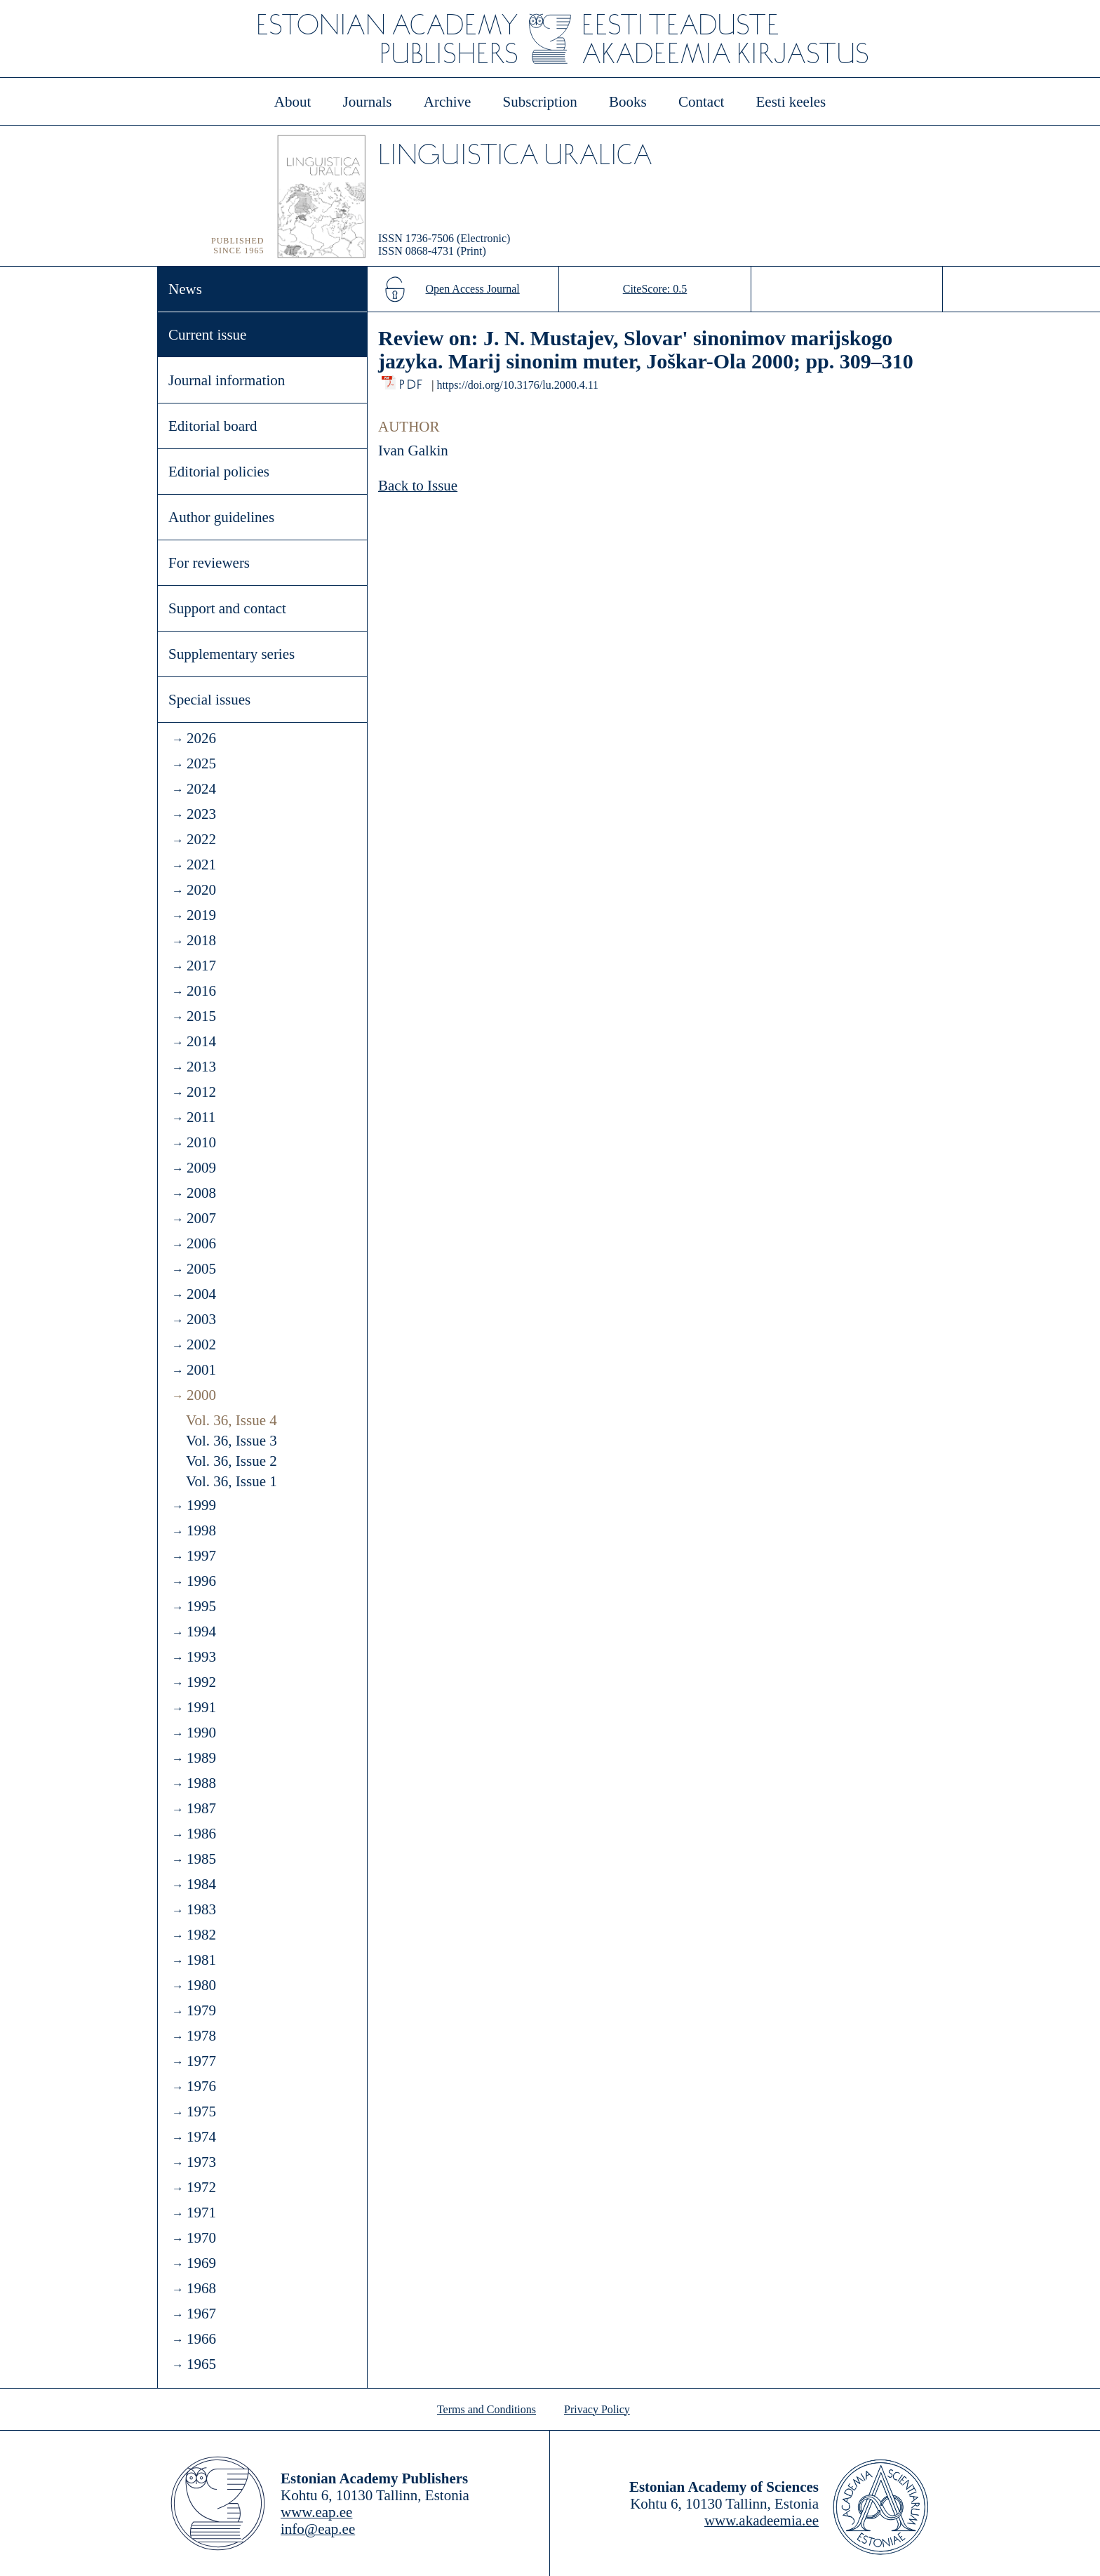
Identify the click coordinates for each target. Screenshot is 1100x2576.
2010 (201, 1142)
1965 (201, 2364)
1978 (201, 2035)
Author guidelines (221, 517)
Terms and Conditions (486, 2409)
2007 (201, 1218)
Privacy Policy (597, 2409)
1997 (201, 1555)
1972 (201, 2187)
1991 (201, 1707)
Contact (701, 101)
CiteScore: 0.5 (655, 289)
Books (628, 101)
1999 (201, 1505)
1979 (201, 2010)
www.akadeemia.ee (761, 2520)
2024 (201, 788)
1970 (201, 2237)
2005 (201, 1268)
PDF (412, 380)
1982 (201, 1934)
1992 (201, 1682)
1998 (201, 1530)
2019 (201, 915)
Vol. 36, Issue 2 (231, 1461)
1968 (201, 2288)
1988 (201, 1783)
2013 (201, 1066)
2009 (201, 1167)
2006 (201, 1243)
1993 (201, 1656)
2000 (201, 1395)
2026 (201, 738)
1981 (201, 1959)
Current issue (207, 334)
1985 (201, 1858)
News (185, 289)
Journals (366, 101)
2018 (201, 940)
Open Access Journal (473, 289)
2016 (201, 990)
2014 (201, 1041)
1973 (201, 2162)
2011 (201, 1117)
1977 (201, 2061)
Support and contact (227, 608)
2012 (201, 1091)
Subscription (540, 101)
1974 (201, 2136)
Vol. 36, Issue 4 (231, 1420)
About (292, 101)
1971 (201, 2212)
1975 (201, 2111)
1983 (201, 1909)
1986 (201, 1833)
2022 (201, 839)
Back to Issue (417, 485)
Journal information (226, 380)
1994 (201, 1631)
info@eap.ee (318, 2529)
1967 (201, 2313)
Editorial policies (218, 471)
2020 (201, 889)
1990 (201, 1732)
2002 (201, 1344)
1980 (201, 1985)
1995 (201, 1606)
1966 (201, 2338)
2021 (201, 864)
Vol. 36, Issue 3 (231, 1440)
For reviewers (209, 562)
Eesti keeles (791, 101)
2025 (201, 763)
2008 (201, 1192)
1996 (201, 1581)
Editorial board (212, 426)
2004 (201, 1294)
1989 (201, 1757)
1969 (201, 2263)
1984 (201, 1884)
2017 (201, 965)
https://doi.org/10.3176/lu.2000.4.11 (517, 385)
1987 (201, 1808)
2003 (201, 1319)
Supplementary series (231, 654)
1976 (201, 2086)
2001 (201, 1369)
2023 (201, 814)
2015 (201, 1016)
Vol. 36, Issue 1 (231, 1481)
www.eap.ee (316, 2512)
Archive (447, 101)
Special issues (209, 699)
